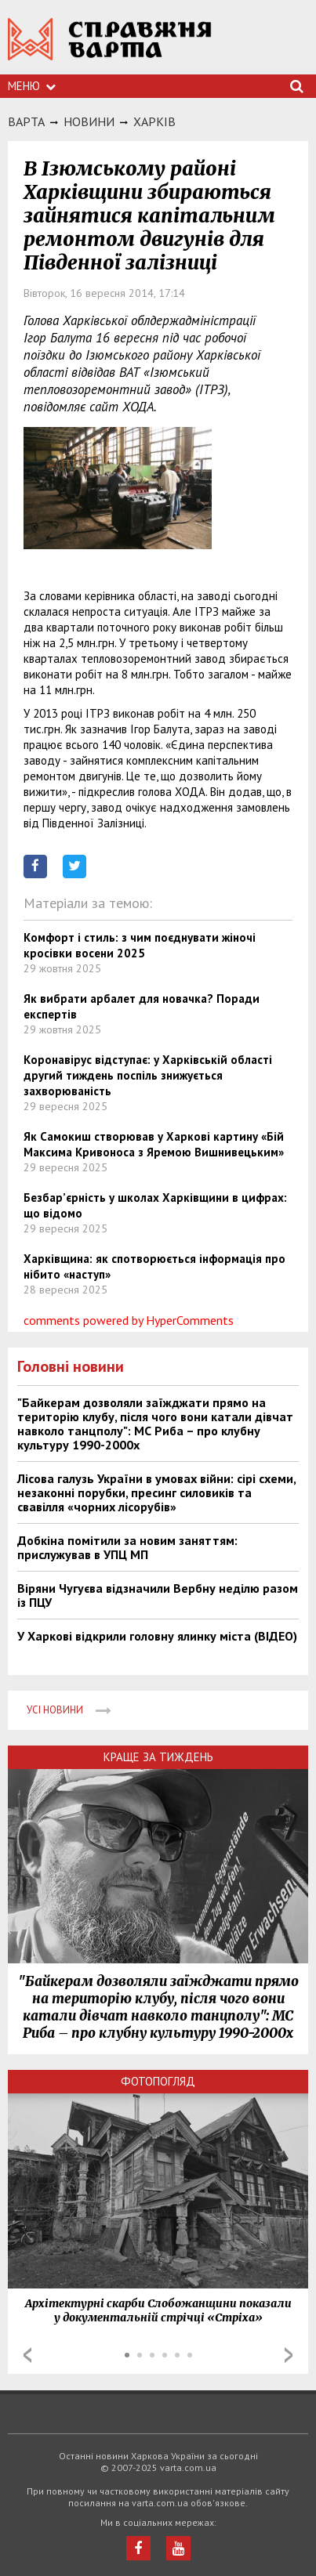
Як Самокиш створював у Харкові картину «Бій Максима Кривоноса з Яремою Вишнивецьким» (154, 1144)
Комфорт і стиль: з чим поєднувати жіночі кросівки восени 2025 (140, 945)
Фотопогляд (158, 2081)
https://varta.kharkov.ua (110, 47)
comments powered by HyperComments (129, 1320)
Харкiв (154, 121)
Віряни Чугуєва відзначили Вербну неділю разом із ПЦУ (157, 1595)
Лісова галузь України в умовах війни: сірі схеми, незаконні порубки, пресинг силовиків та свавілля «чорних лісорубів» (156, 1492)
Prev (27, 2355)
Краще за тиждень (158, 1756)
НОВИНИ (89, 121)
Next (288, 2355)
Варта (26, 121)
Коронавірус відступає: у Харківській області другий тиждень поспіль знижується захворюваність (148, 1075)
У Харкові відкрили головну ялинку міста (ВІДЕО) (157, 1636)
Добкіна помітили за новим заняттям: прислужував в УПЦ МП (127, 1547)
